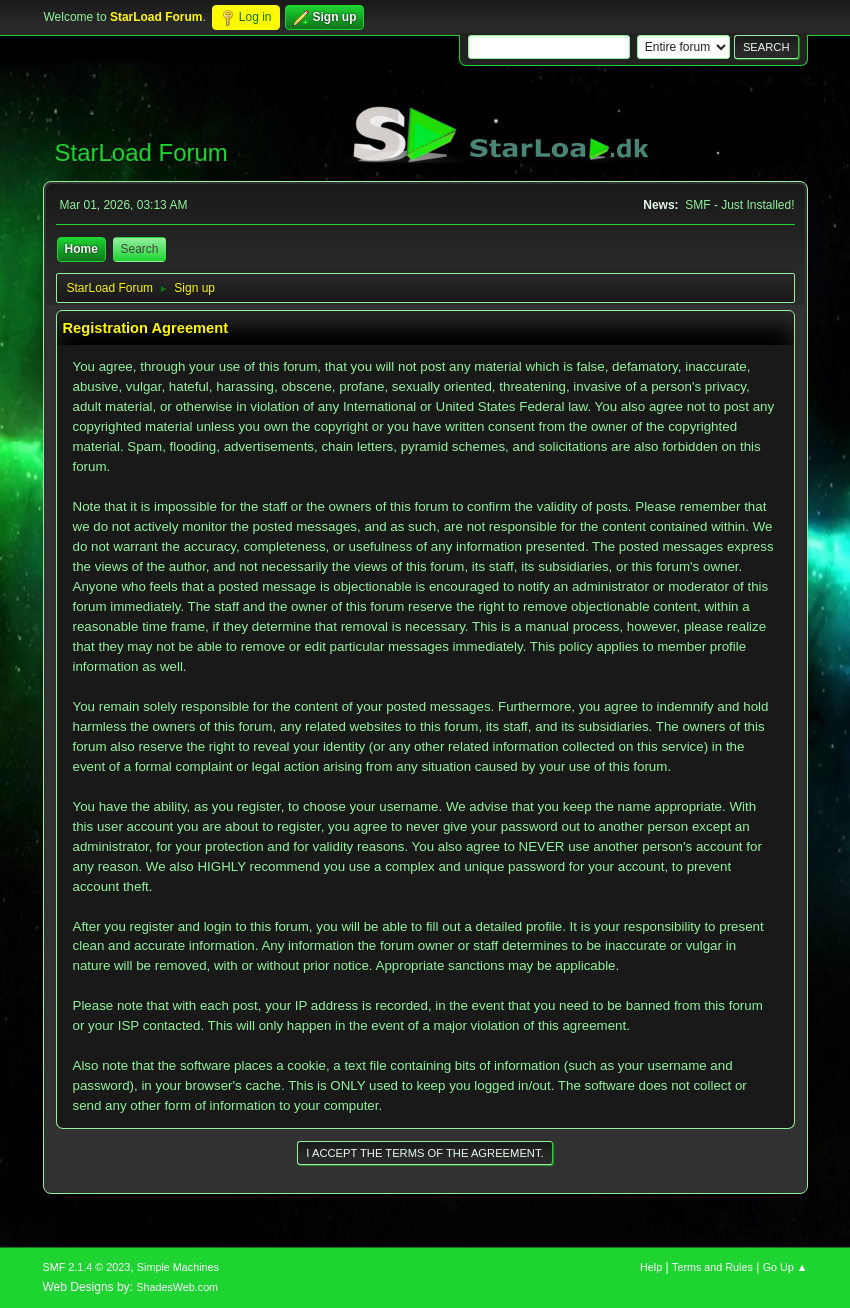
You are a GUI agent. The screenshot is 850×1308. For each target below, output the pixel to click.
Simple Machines (178, 1267)
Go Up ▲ (785, 1267)
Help (651, 1267)
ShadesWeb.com (177, 1287)
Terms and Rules (712, 1267)
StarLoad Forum (141, 152)
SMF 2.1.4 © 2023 (87, 1267)
